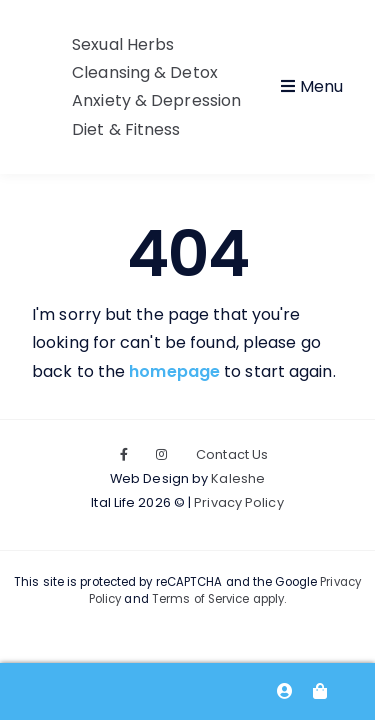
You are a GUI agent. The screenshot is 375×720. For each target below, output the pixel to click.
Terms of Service (201, 599)
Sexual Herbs (123, 44)
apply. (268, 599)
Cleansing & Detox (145, 72)
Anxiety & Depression (156, 100)
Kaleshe (238, 478)
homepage (174, 371)
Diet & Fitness (126, 129)
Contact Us (232, 454)
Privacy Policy (238, 502)
